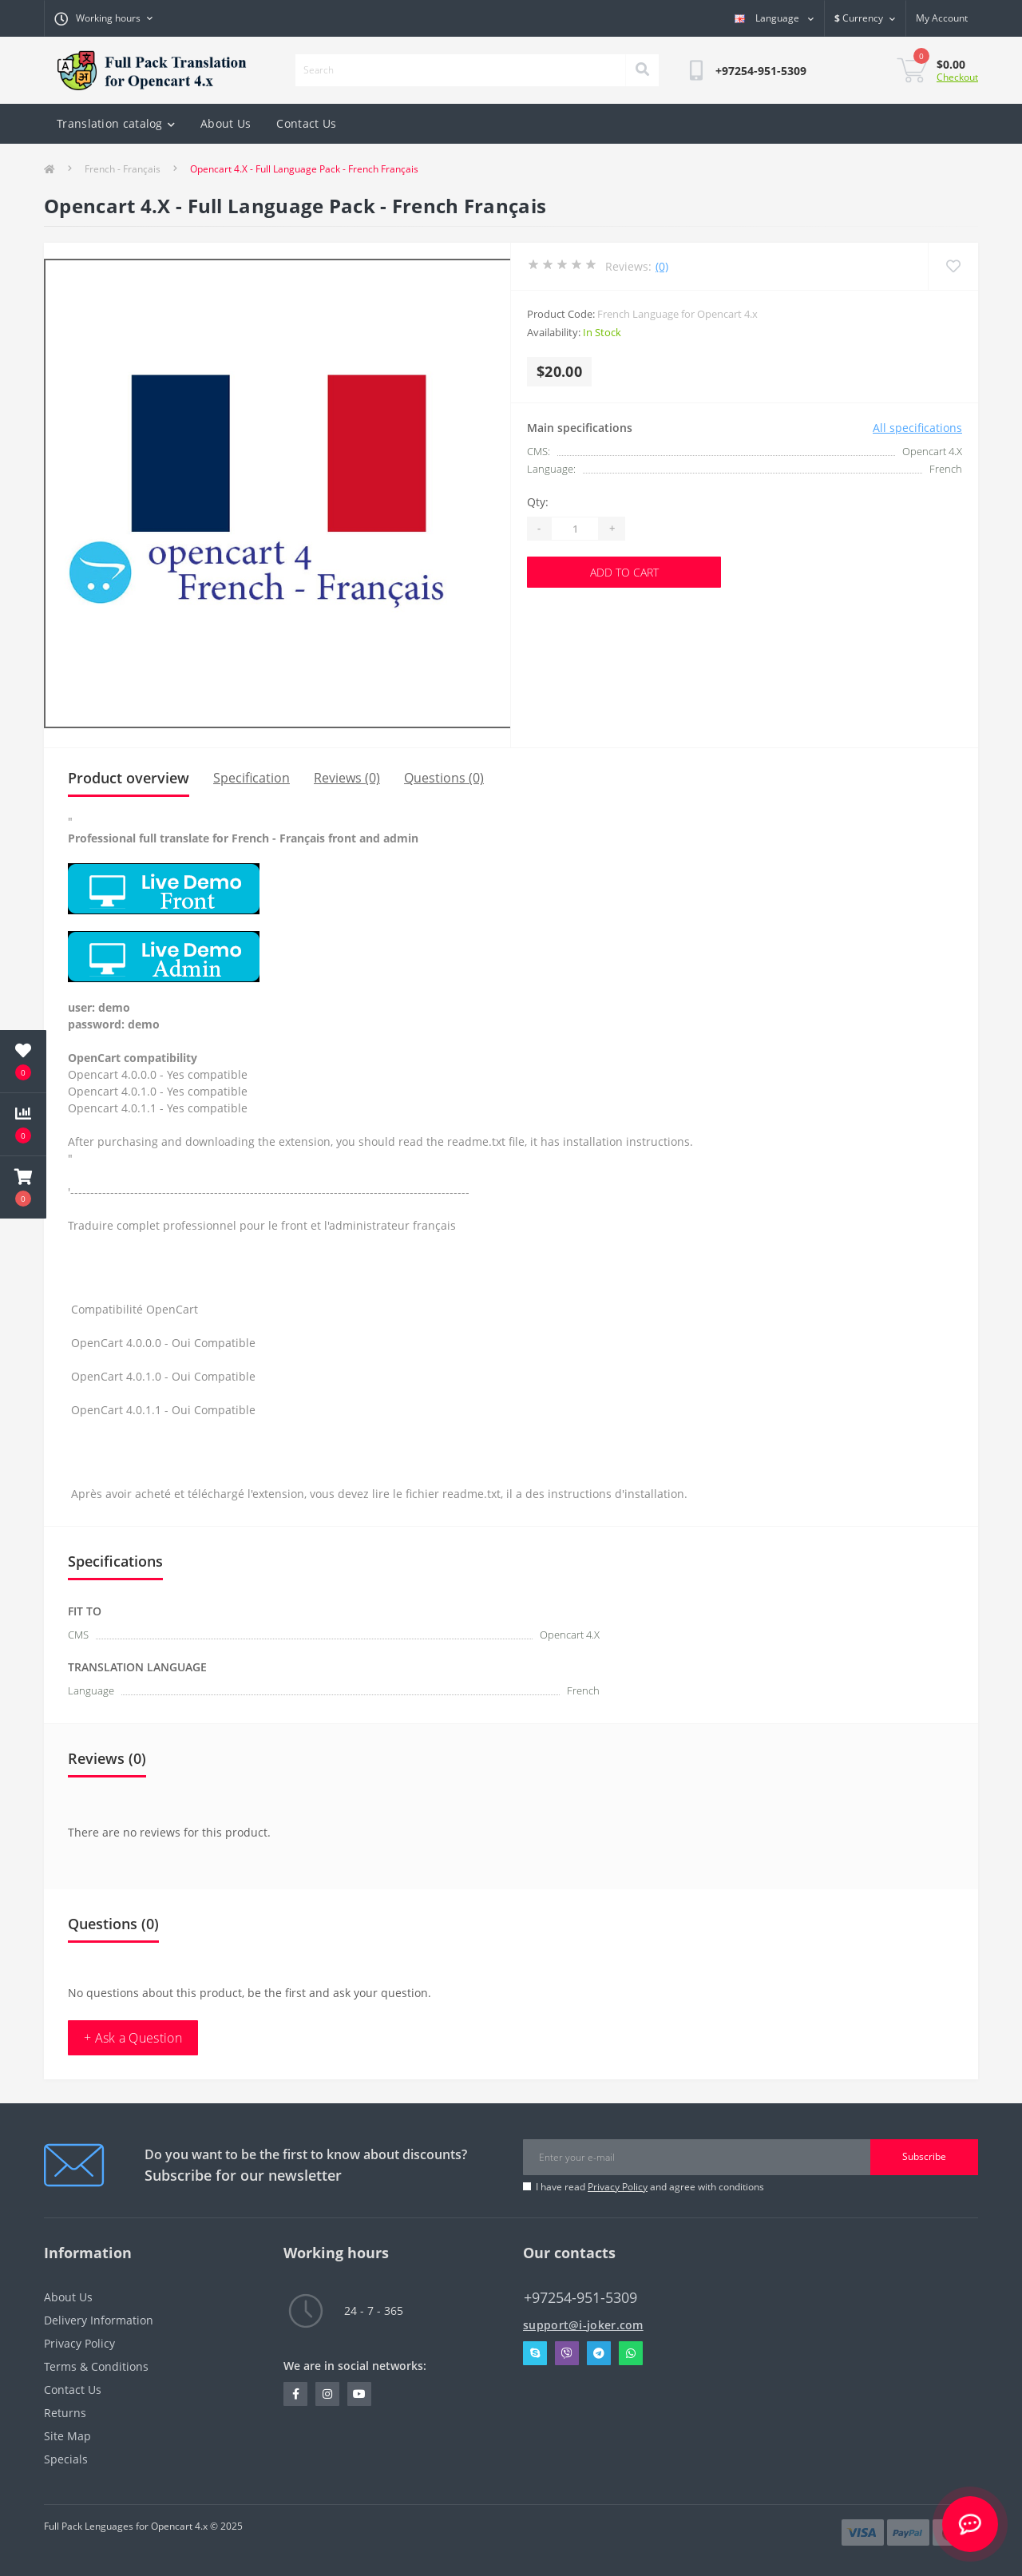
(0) (662, 266)
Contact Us (306, 123)
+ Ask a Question (133, 2038)
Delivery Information (98, 2320)
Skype (535, 2353)
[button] (23, 1187)
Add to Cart (624, 572)
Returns (65, 2412)
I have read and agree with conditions (650, 2187)
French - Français (122, 169)
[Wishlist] (953, 266)
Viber (566, 2353)
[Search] (642, 70)
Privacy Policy (618, 2187)
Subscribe (924, 2156)
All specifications (917, 427)
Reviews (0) (347, 778)
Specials (66, 2459)
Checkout (957, 77)
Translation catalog (116, 123)
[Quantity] (575, 529)
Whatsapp (631, 2353)
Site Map (67, 2435)
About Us (225, 123)
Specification (251, 778)
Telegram (598, 2353)
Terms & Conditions (96, 2366)
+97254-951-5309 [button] (580, 2298)
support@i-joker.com (583, 2324)
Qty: (538, 501)
